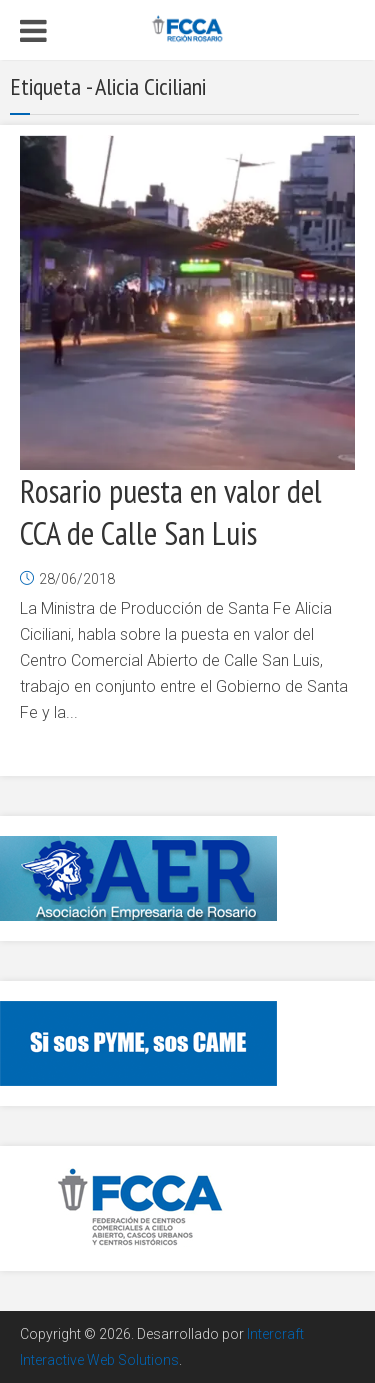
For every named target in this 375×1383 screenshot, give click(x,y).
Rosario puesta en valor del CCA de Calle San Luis (171, 512)
